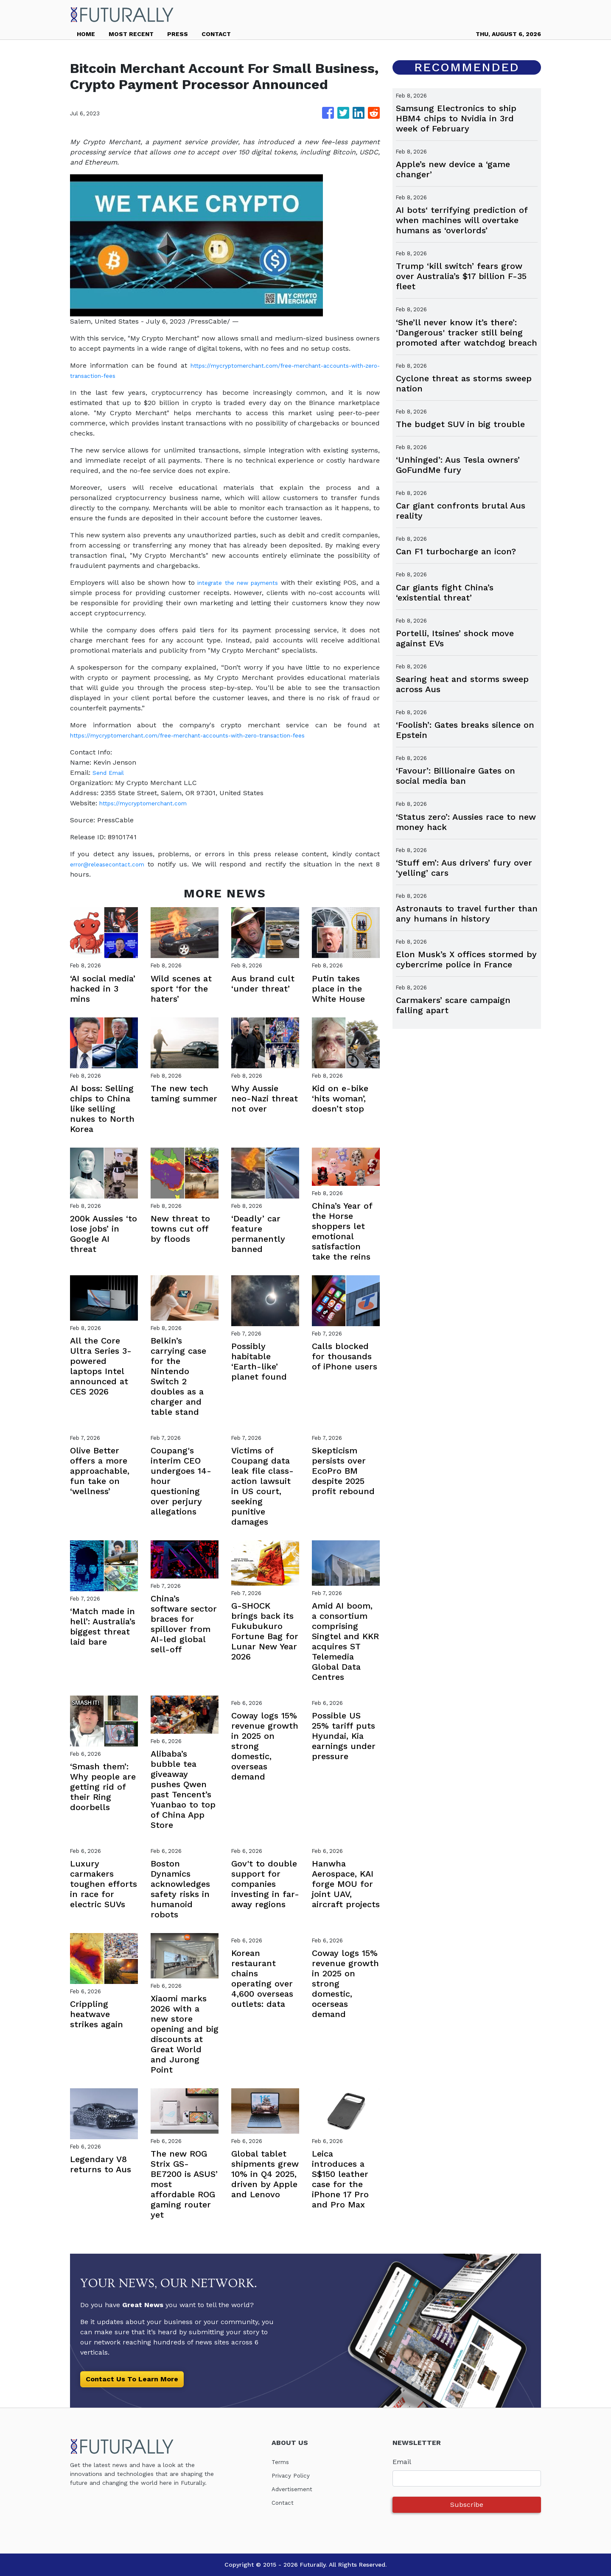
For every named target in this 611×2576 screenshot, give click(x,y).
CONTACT (216, 34)
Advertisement (296, 2489)
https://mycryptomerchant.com (150, 803)
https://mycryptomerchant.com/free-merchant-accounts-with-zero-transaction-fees (208, 735)
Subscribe (466, 2505)
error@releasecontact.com (113, 864)
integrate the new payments (240, 582)
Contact (284, 2502)
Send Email (111, 772)
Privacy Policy (294, 2475)
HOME (86, 34)
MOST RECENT (131, 34)
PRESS (177, 34)
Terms (282, 2462)
